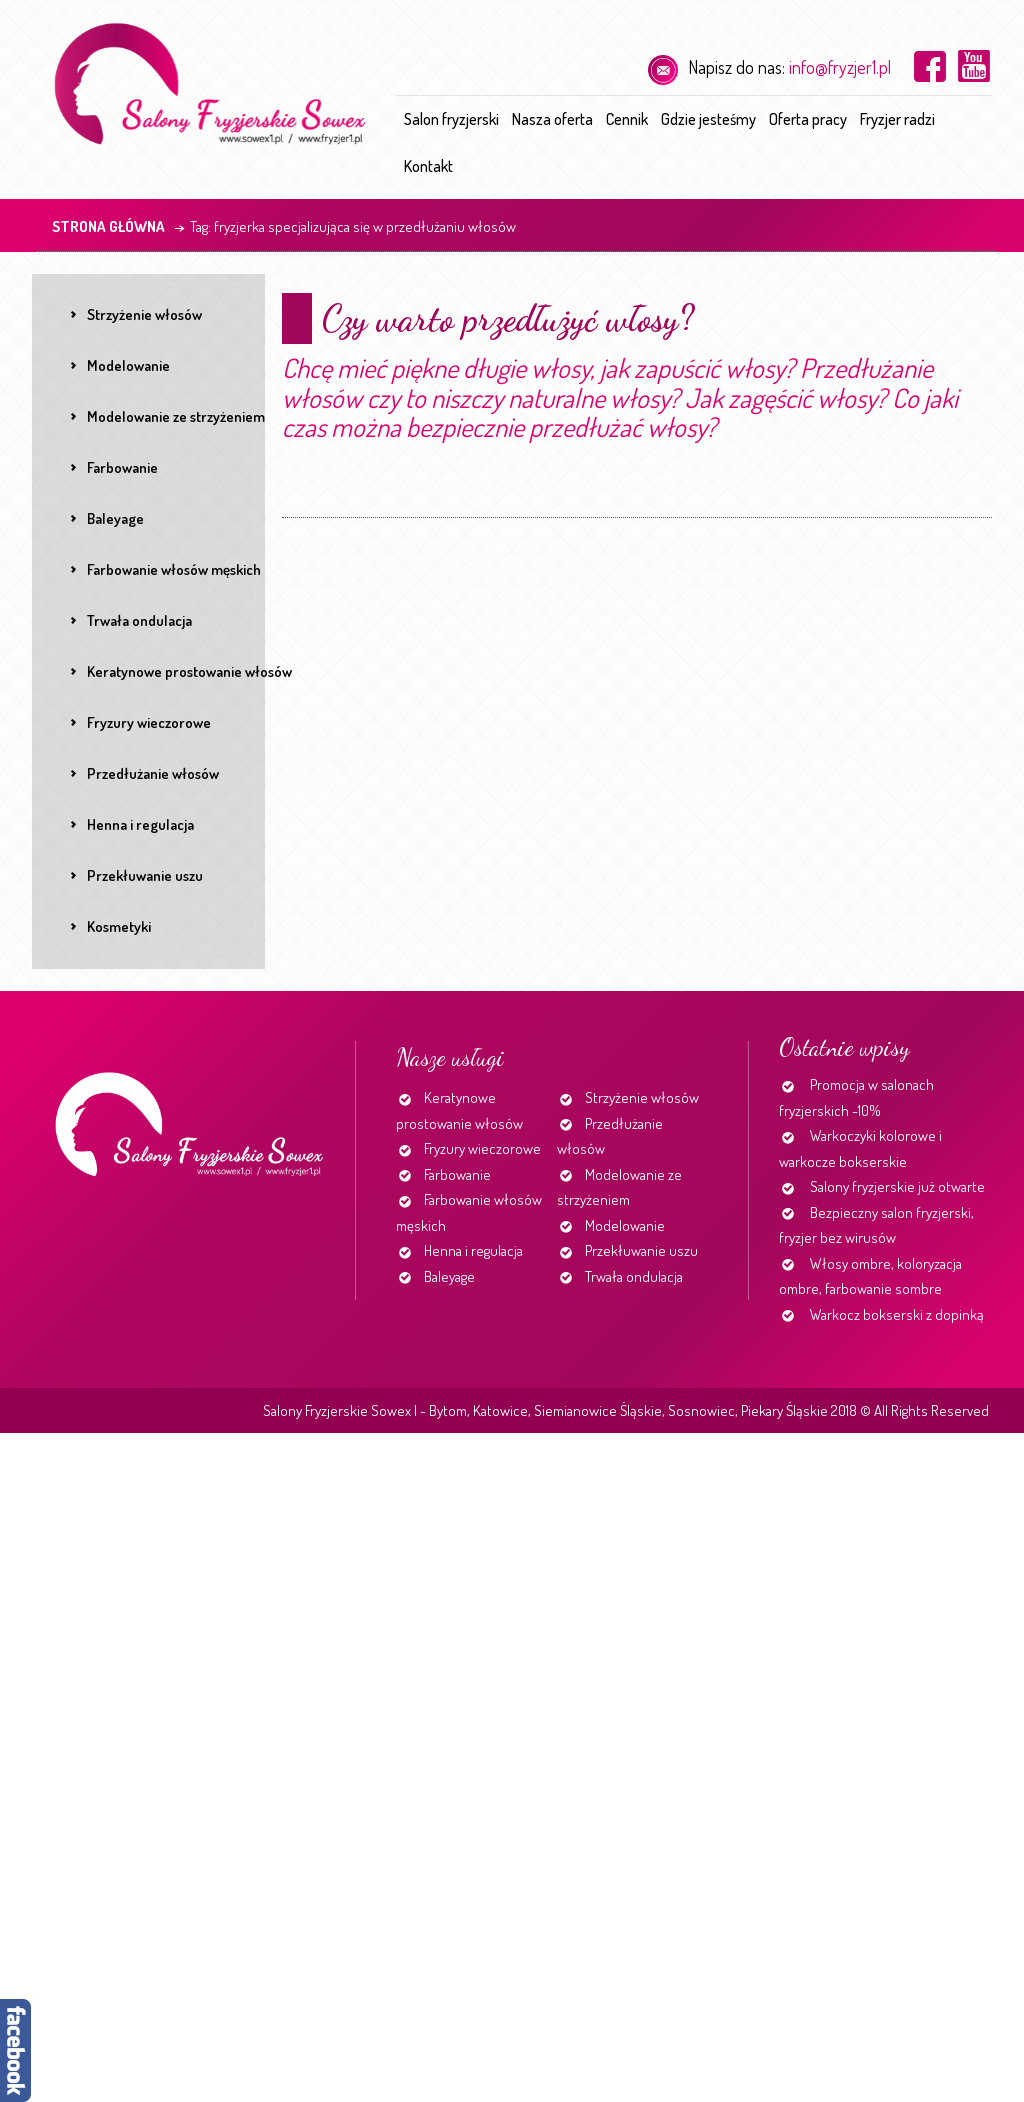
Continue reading (286, 509)
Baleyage (449, 1276)
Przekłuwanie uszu (641, 1250)
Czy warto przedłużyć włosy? (508, 318)
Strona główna (108, 226)
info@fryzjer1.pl (840, 67)
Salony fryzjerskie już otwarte (897, 1186)
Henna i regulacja (473, 1250)
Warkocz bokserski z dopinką (897, 1314)
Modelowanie (625, 1225)
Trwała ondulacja (634, 1276)
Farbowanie (457, 1174)
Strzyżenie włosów (642, 1097)
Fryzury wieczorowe (482, 1148)
